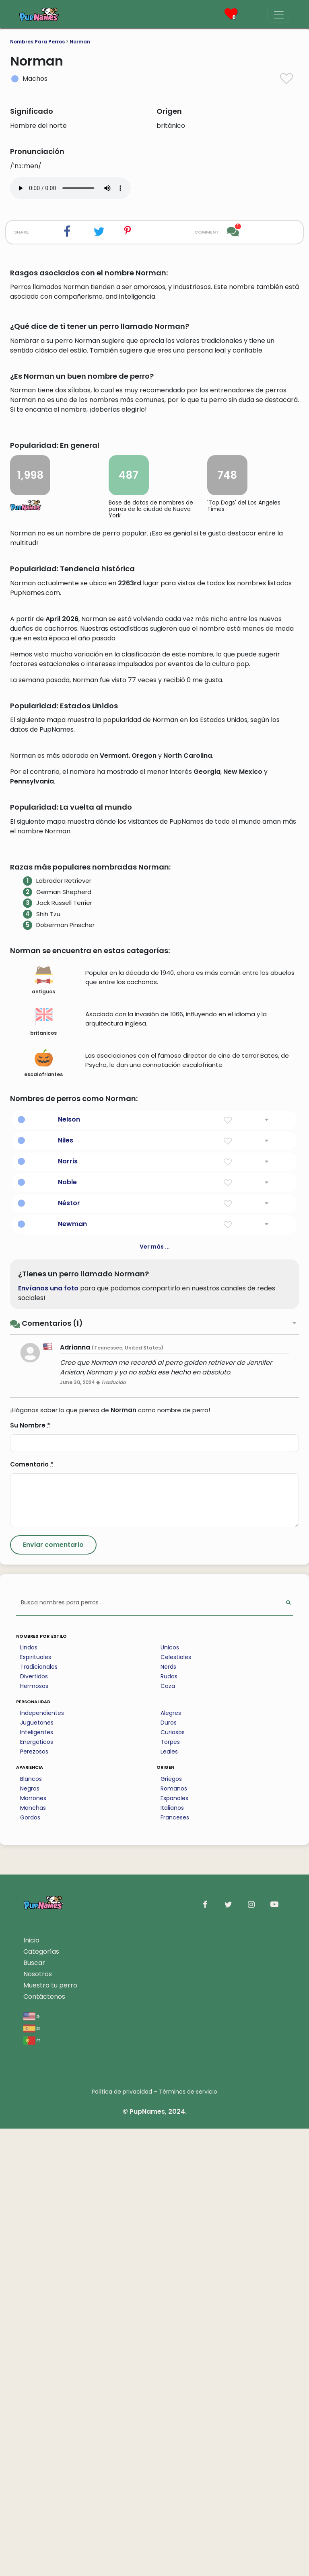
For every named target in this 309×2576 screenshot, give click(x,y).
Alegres (171, 2160)
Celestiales (176, 2104)
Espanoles (174, 2246)
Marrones (33, 2246)
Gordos (30, 2265)
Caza (168, 2133)
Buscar (34, 2410)
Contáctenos (44, 2444)
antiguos (43, 1427)
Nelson (69, 1566)
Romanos (174, 2236)
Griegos (171, 2226)
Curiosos (173, 2180)
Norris (68, 1608)
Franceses (175, 2265)
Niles (65, 1587)
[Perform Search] (288, 2050)
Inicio (31, 2387)
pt (31, 2487)
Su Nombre (30, 1872)
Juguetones (37, 2170)
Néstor (69, 1650)
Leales (169, 2199)
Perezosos (34, 2199)
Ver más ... (155, 1694)
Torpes (170, 2189)
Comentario (32, 1911)
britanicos (43, 1469)
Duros (169, 2170)
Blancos (31, 2226)
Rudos (169, 2124)
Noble (67, 1629)
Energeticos (36, 2189)
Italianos (172, 2255)
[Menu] (279, 15)
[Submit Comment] (53, 1992)
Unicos (170, 2095)
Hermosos (34, 2133)
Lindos (28, 2095)
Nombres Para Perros (37, 41)
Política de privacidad (122, 2539)
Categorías (41, 2399)
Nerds (168, 2114)
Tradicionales (39, 2114)
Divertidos (34, 2124)
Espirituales (35, 2104)
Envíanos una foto (48, 1735)
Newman (72, 1671)
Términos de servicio (188, 2539)
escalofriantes (43, 1510)
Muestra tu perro (50, 2432)
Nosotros (37, 2421)
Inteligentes (36, 2180)
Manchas (33, 2255)
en (32, 2463)
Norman (80, 41)
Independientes (42, 2160)
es (31, 2475)
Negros (29, 2236)
